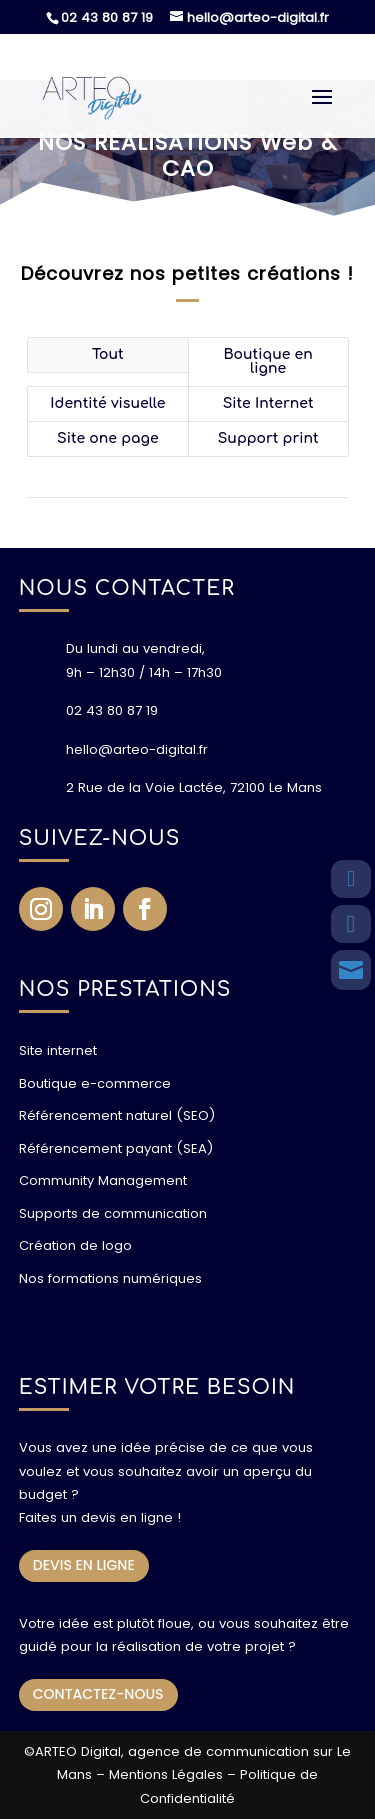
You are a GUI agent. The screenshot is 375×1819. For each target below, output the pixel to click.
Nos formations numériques (110, 1278)
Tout (108, 354)
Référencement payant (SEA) (116, 1148)
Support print (268, 438)
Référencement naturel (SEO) (117, 1115)
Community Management (103, 1180)
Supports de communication (113, 1213)
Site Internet (268, 403)
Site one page (108, 438)
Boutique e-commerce (95, 1083)
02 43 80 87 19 (107, 17)
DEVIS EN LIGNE (84, 1565)
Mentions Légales (166, 1774)
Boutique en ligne (267, 361)
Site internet (58, 1050)
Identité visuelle (107, 403)
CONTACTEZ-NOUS (98, 1694)
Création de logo (75, 1245)
